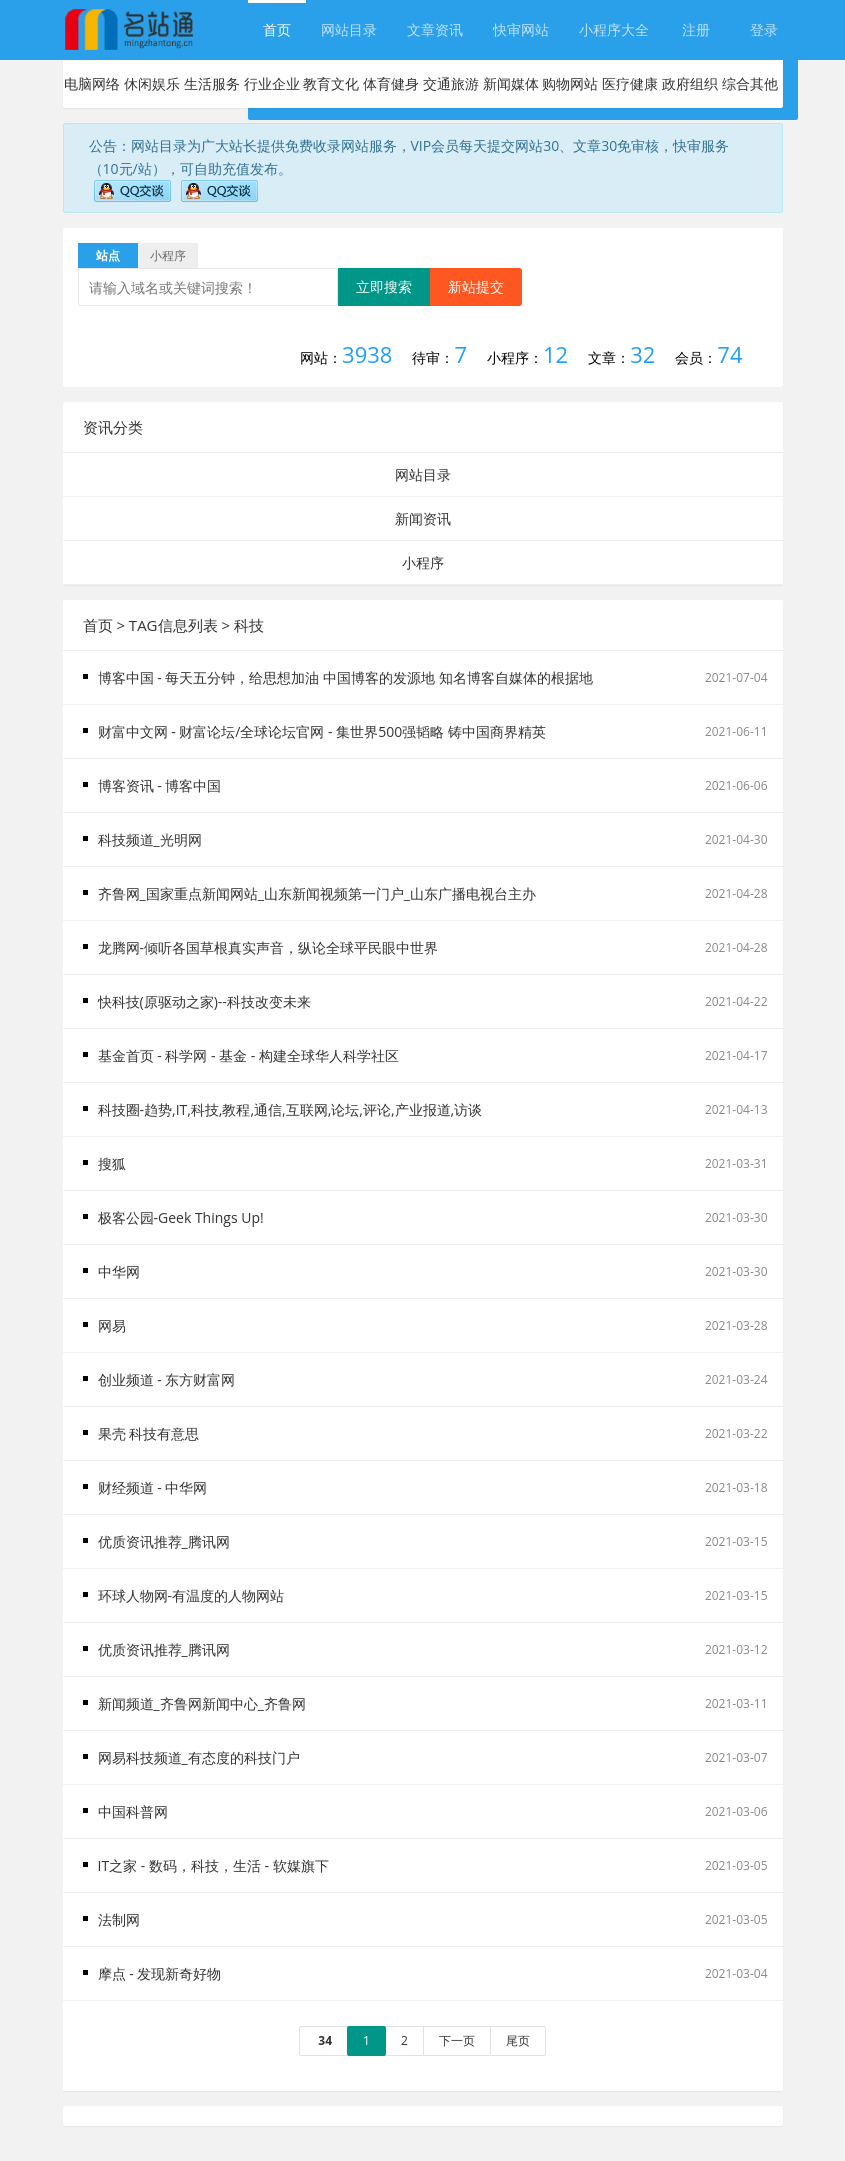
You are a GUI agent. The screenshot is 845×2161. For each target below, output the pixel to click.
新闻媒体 (511, 83)
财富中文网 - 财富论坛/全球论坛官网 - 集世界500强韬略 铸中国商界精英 (322, 731)
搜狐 (112, 1163)
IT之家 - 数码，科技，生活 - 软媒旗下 (213, 1865)
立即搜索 (384, 286)
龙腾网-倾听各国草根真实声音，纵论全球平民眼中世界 (268, 947)
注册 (696, 29)
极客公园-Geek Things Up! (181, 1217)
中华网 (119, 1271)
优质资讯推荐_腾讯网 (164, 1541)
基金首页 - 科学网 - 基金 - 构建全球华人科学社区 (248, 1055)
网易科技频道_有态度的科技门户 (199, 1757)
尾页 (518, 2040)
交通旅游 (451, 83)
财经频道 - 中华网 (153, 1487)
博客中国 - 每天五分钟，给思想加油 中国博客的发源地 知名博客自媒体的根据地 (345, 677)
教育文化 (331, 83)
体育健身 (391, 83)
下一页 (457, 2040)
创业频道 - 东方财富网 (167, 1379)
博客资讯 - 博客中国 (160, 785)
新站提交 (476, 286)
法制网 (119, 1919)
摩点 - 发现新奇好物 (160, 1973)
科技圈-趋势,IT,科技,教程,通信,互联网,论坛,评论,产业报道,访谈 (290, 1109)
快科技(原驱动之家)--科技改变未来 (204, 1001)
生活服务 (212, 83)
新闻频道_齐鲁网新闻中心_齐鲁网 (202, 1703)
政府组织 (690, 83)
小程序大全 (614, 29)
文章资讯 (435, 29)
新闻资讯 (423, 518)
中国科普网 (133, 1811)
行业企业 (272, 83)
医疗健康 (630, 83)
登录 (764, 29)
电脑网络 (92, 83)
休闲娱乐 (152, 83)
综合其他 (750, 83)
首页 (277, 29)
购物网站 (570, 83)
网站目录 (349, 29)
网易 (112, 1325)
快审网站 (521, 29)
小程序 (423, 562)
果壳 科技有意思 (149, 1433)
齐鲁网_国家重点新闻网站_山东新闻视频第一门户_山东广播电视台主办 (317, 893)
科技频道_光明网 (150, 839)
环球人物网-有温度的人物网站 (191, 1595)
